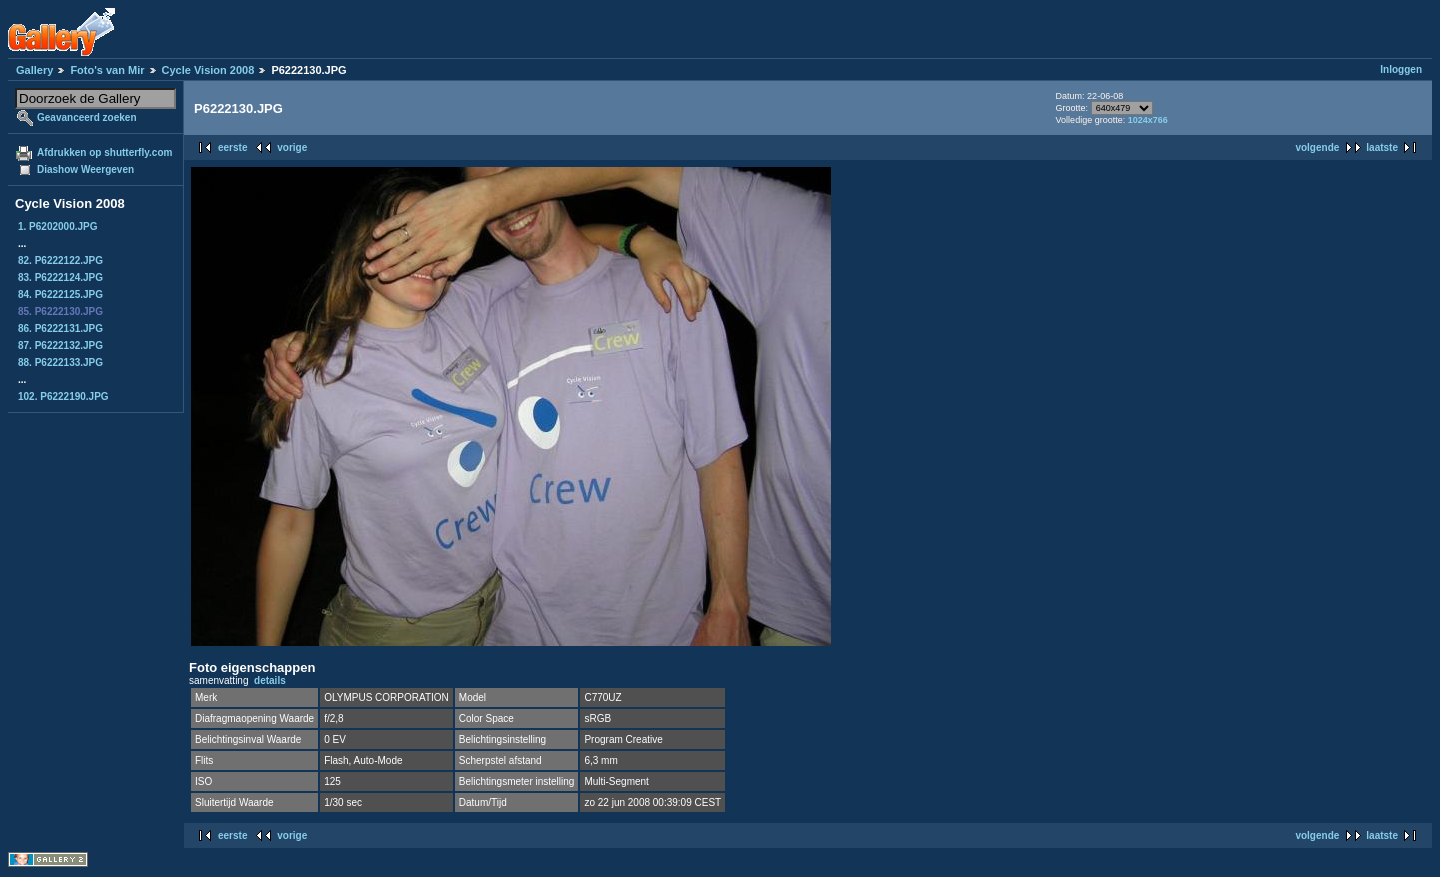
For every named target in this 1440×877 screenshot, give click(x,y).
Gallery (34, 70)
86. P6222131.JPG (60, 328)
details (270, 680)
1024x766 (1148, 120)
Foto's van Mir (107, 70)
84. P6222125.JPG (60, 294)
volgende (1317, 147)
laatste (1382, 147)
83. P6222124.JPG (60, 277)
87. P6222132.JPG (60, 345)
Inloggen (1401, 69)
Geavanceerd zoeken (87, 117)
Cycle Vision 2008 (208, 70)
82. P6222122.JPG (60, 260)
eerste (232, 147)
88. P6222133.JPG (60, 362)
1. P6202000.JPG (58, 226)
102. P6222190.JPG (63, 396)
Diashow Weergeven (85, 169)
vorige (292, 147)
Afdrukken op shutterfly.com (104, 152)
